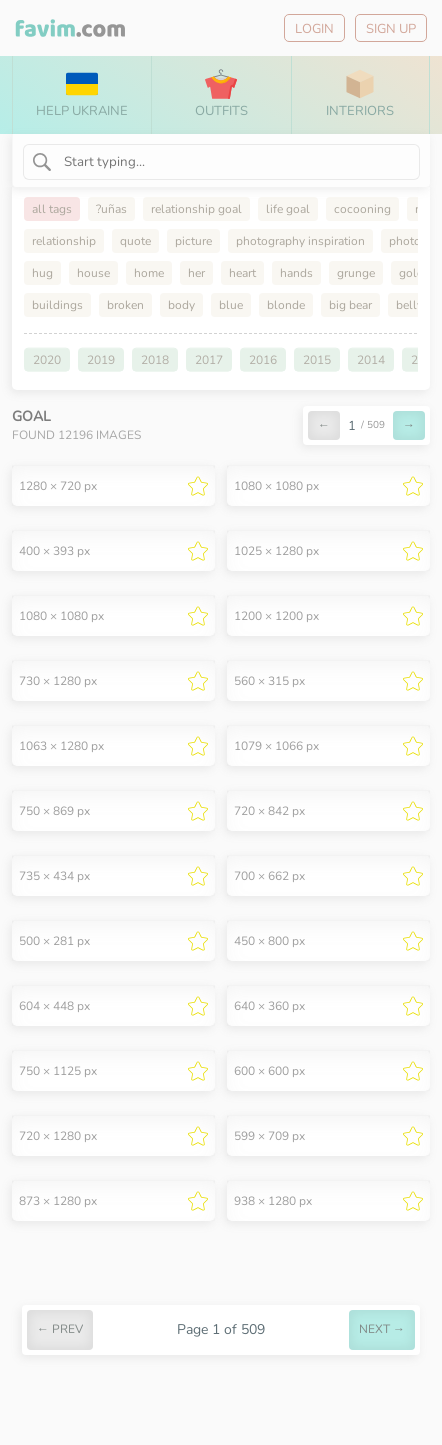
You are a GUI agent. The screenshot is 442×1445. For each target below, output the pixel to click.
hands (296, 273)
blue (231, 305)
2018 (155, 360)
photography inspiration (300, 241)
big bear (350, 305)
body (181, 305)
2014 (371, 360)
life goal (288, 209)
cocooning (362, 209)
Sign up (391, 29)
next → (382, 1329)
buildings (57, 305)
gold (411, 273)
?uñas (111, 209)
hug (42, 273)
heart (242, 273)
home (149, 273)
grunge (356, 273)
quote (135, 241)
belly (409, 305)
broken (125, 305)
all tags (52, 209)
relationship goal (196, 209)
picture (193, 241)
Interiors (360, 94)
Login (314, 29)
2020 (47, 360)
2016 (263, 360)
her (196, 273)
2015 (317, 360)
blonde (286, 305)
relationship (64, 241)
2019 (101, 360)
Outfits (221, 94)
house (93, 273)
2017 (209, 360)
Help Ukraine (82, 94)
